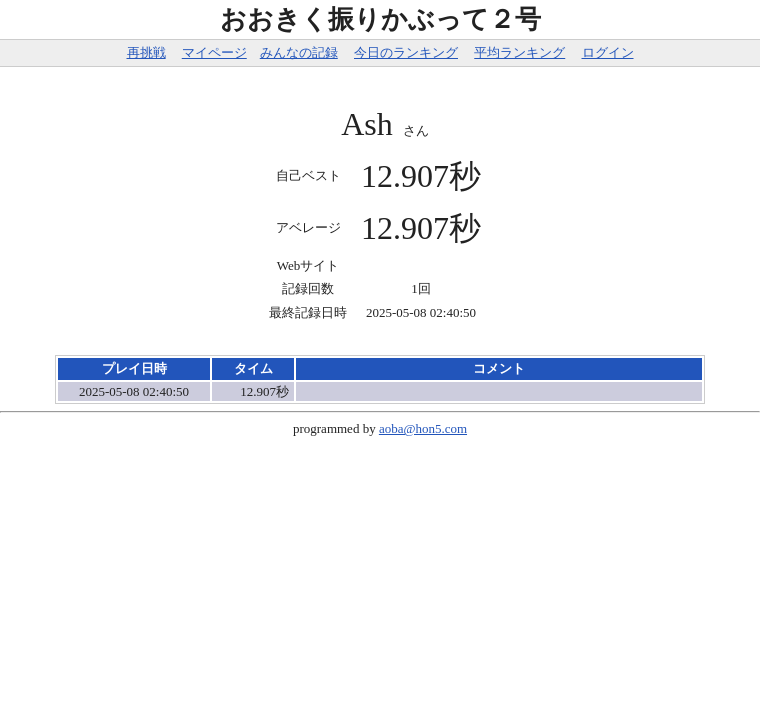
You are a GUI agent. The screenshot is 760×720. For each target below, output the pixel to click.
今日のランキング (406, 52)
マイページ (214, 52)
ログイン (608, 52)
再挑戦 (146, 52)
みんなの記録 (299, 52)
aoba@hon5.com (423, 428)
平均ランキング (519, 52)
